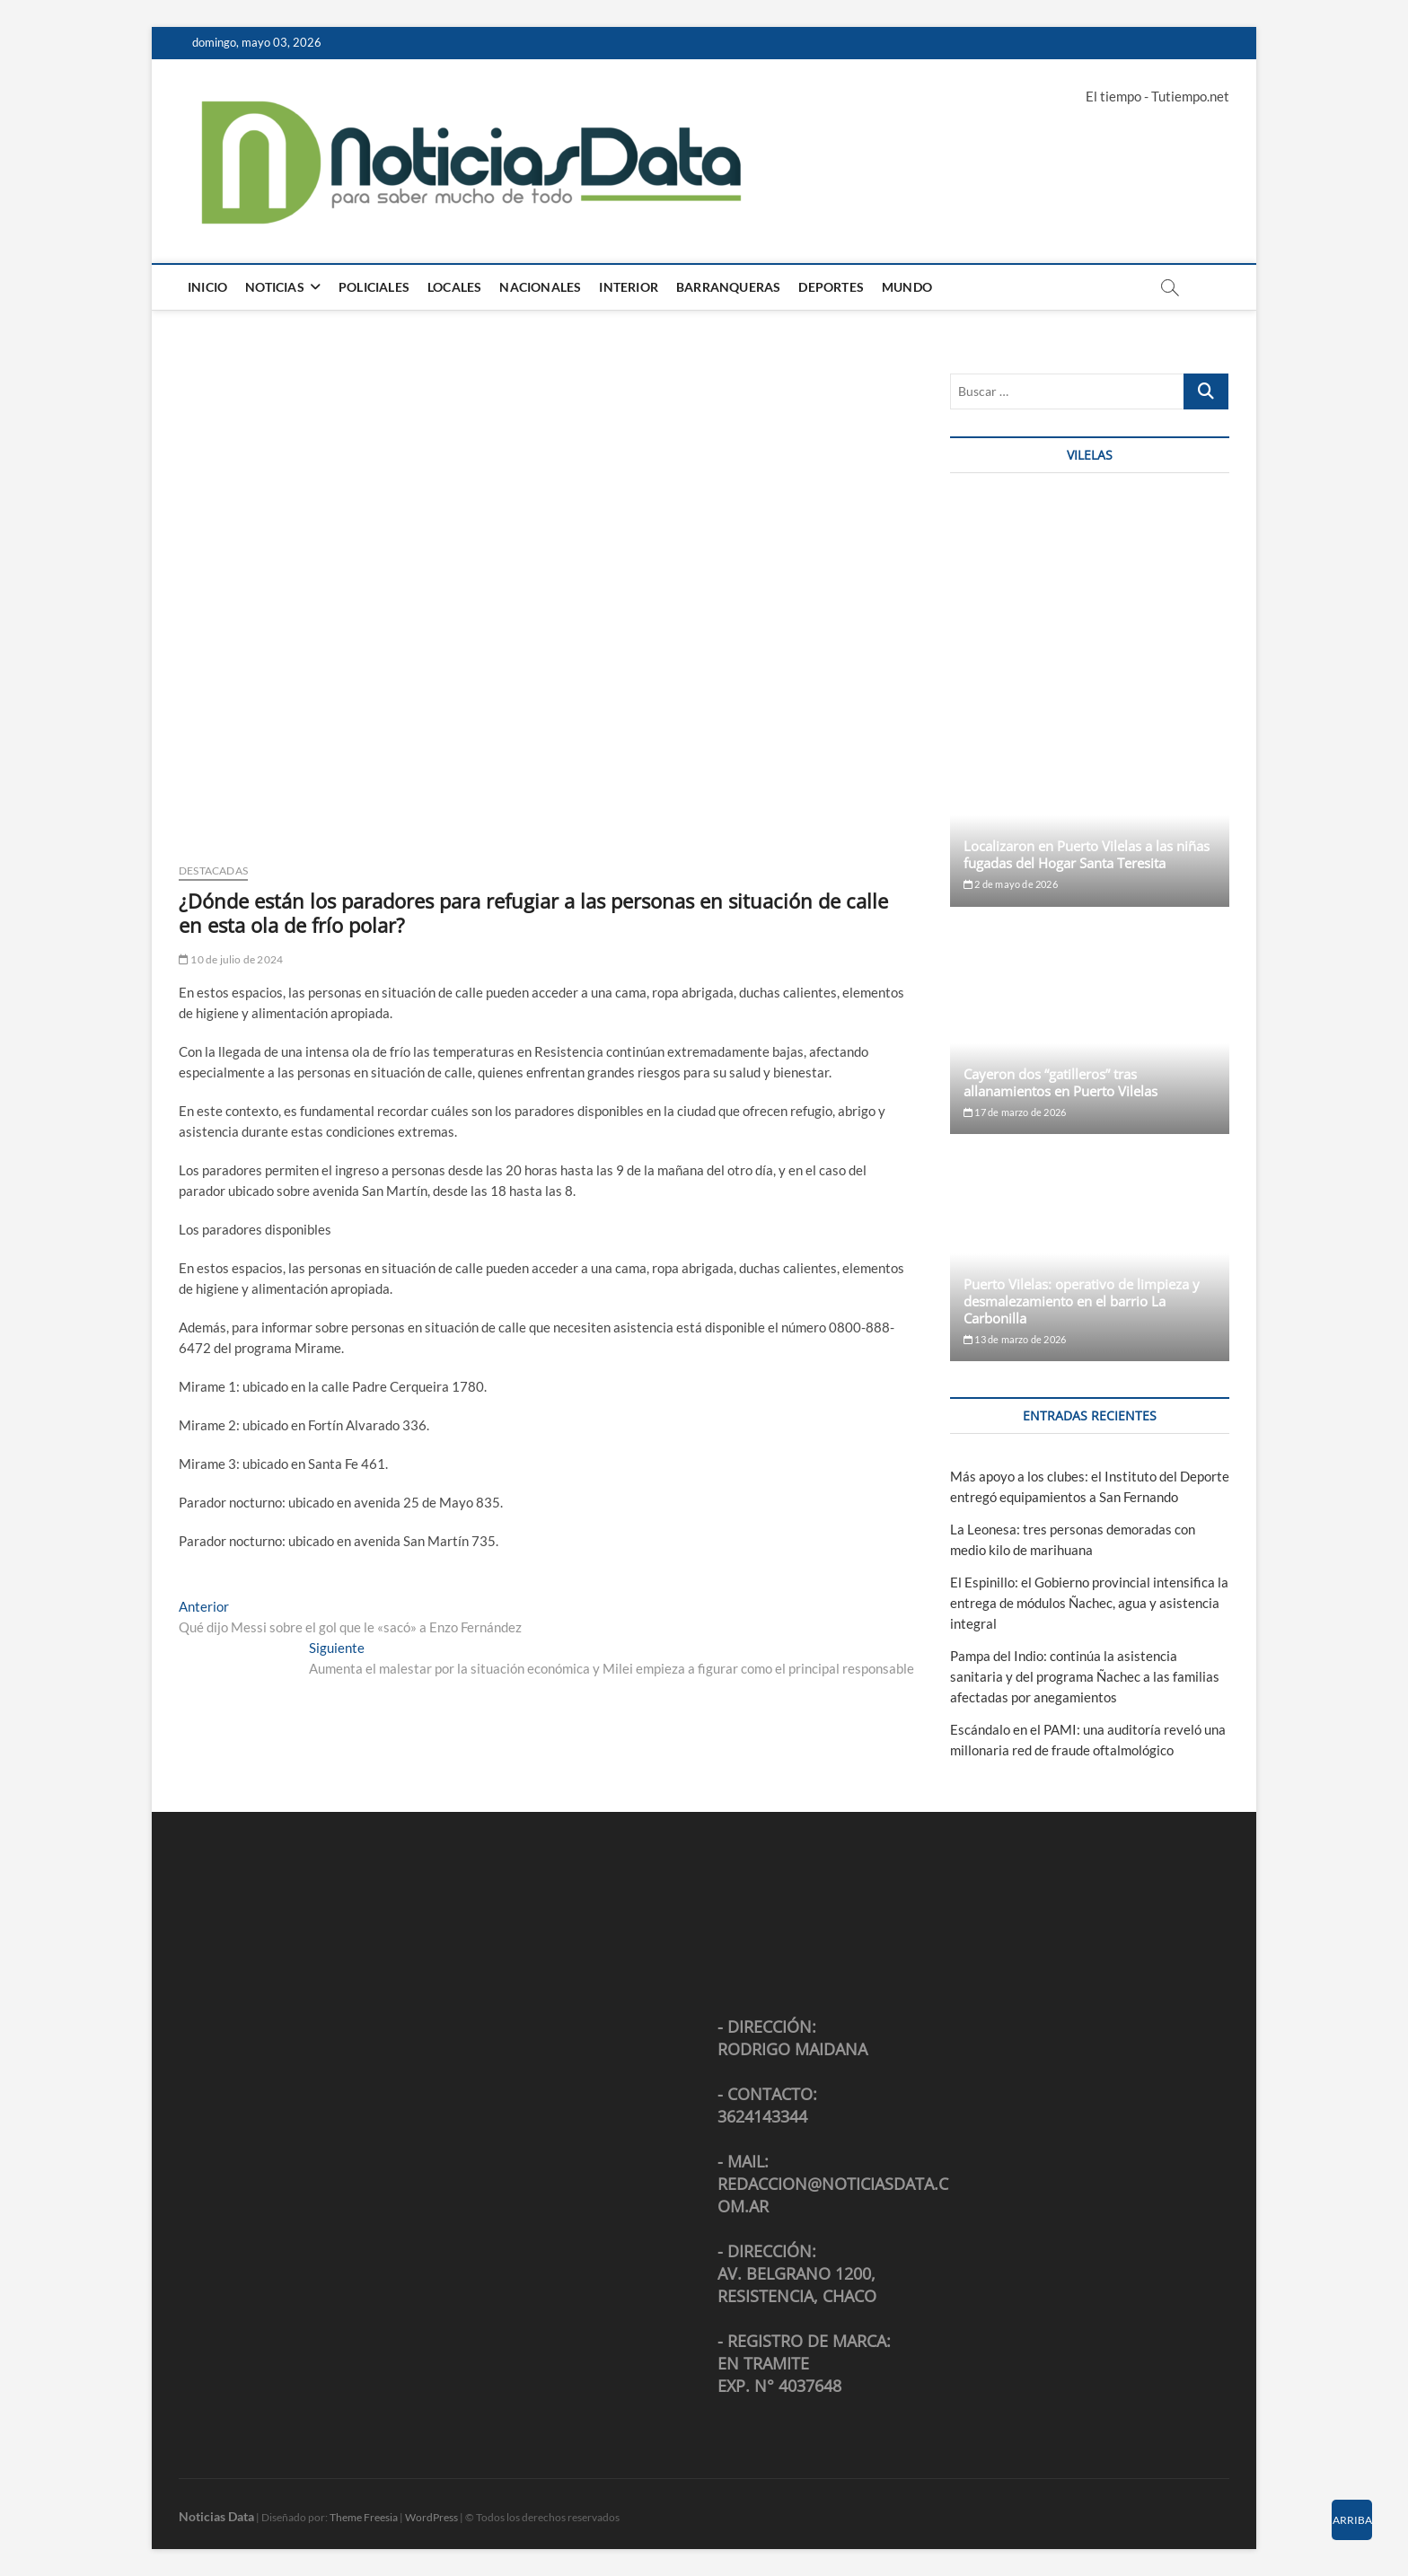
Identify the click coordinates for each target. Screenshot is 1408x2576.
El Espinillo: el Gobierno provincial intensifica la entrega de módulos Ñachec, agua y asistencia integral (1089, 1602)
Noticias (274, 287)
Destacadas (213, 870)
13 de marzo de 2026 (1015, 1339)
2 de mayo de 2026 (1011, 884)
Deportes (831, 287)
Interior (628, 287)
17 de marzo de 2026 (1015, 1112)
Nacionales (540, 287)
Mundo (907, 287)
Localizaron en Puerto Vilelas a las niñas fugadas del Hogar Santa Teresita (1087, 854)
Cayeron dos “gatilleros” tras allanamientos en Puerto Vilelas (1060, 1082)
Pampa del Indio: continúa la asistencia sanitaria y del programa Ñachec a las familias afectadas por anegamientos (1084, 1676)
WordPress (431, 2517)
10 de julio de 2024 (231, 959)
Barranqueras (728, 287)
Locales (454, 287)
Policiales (374, 287)
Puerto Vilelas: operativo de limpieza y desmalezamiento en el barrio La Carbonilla (1082, 1301)
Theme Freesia (364, 2517)
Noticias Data (216, 2516)
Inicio (207, 287)
